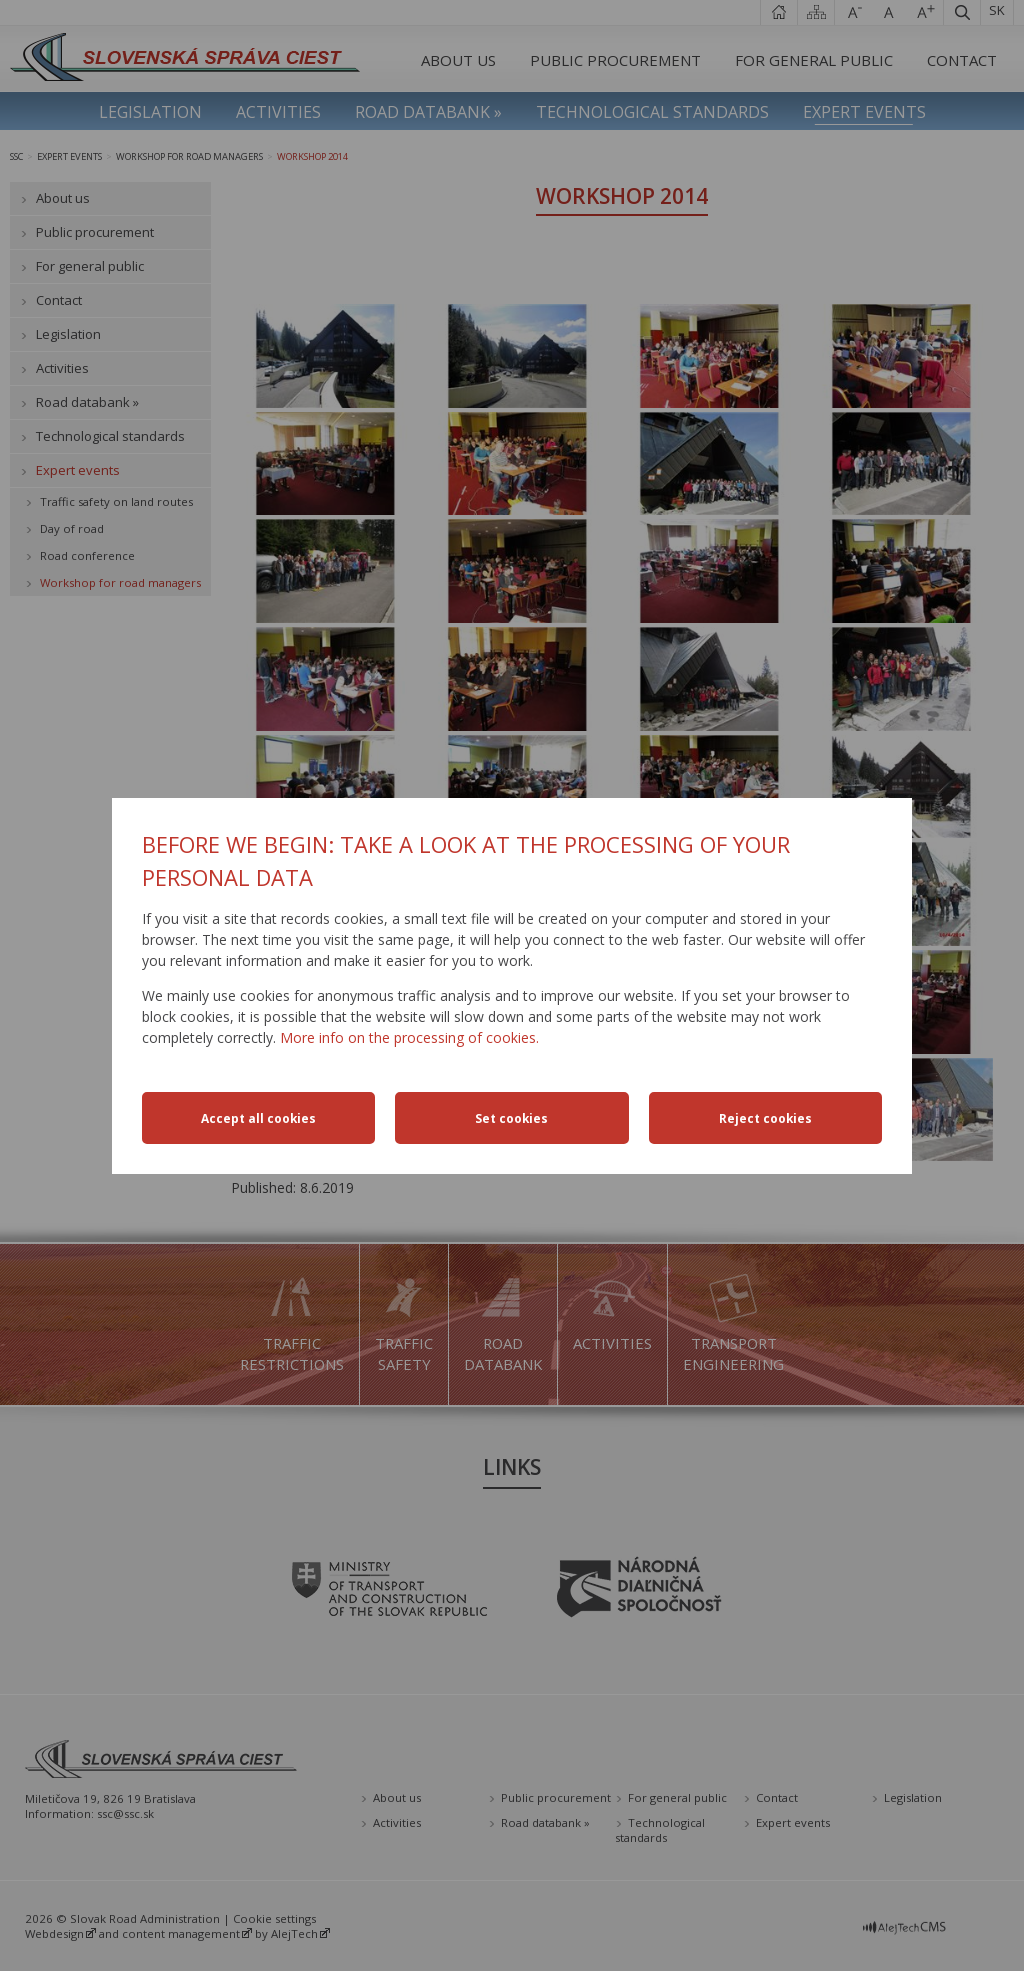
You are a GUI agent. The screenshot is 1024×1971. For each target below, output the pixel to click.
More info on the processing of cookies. (409, 1037)
